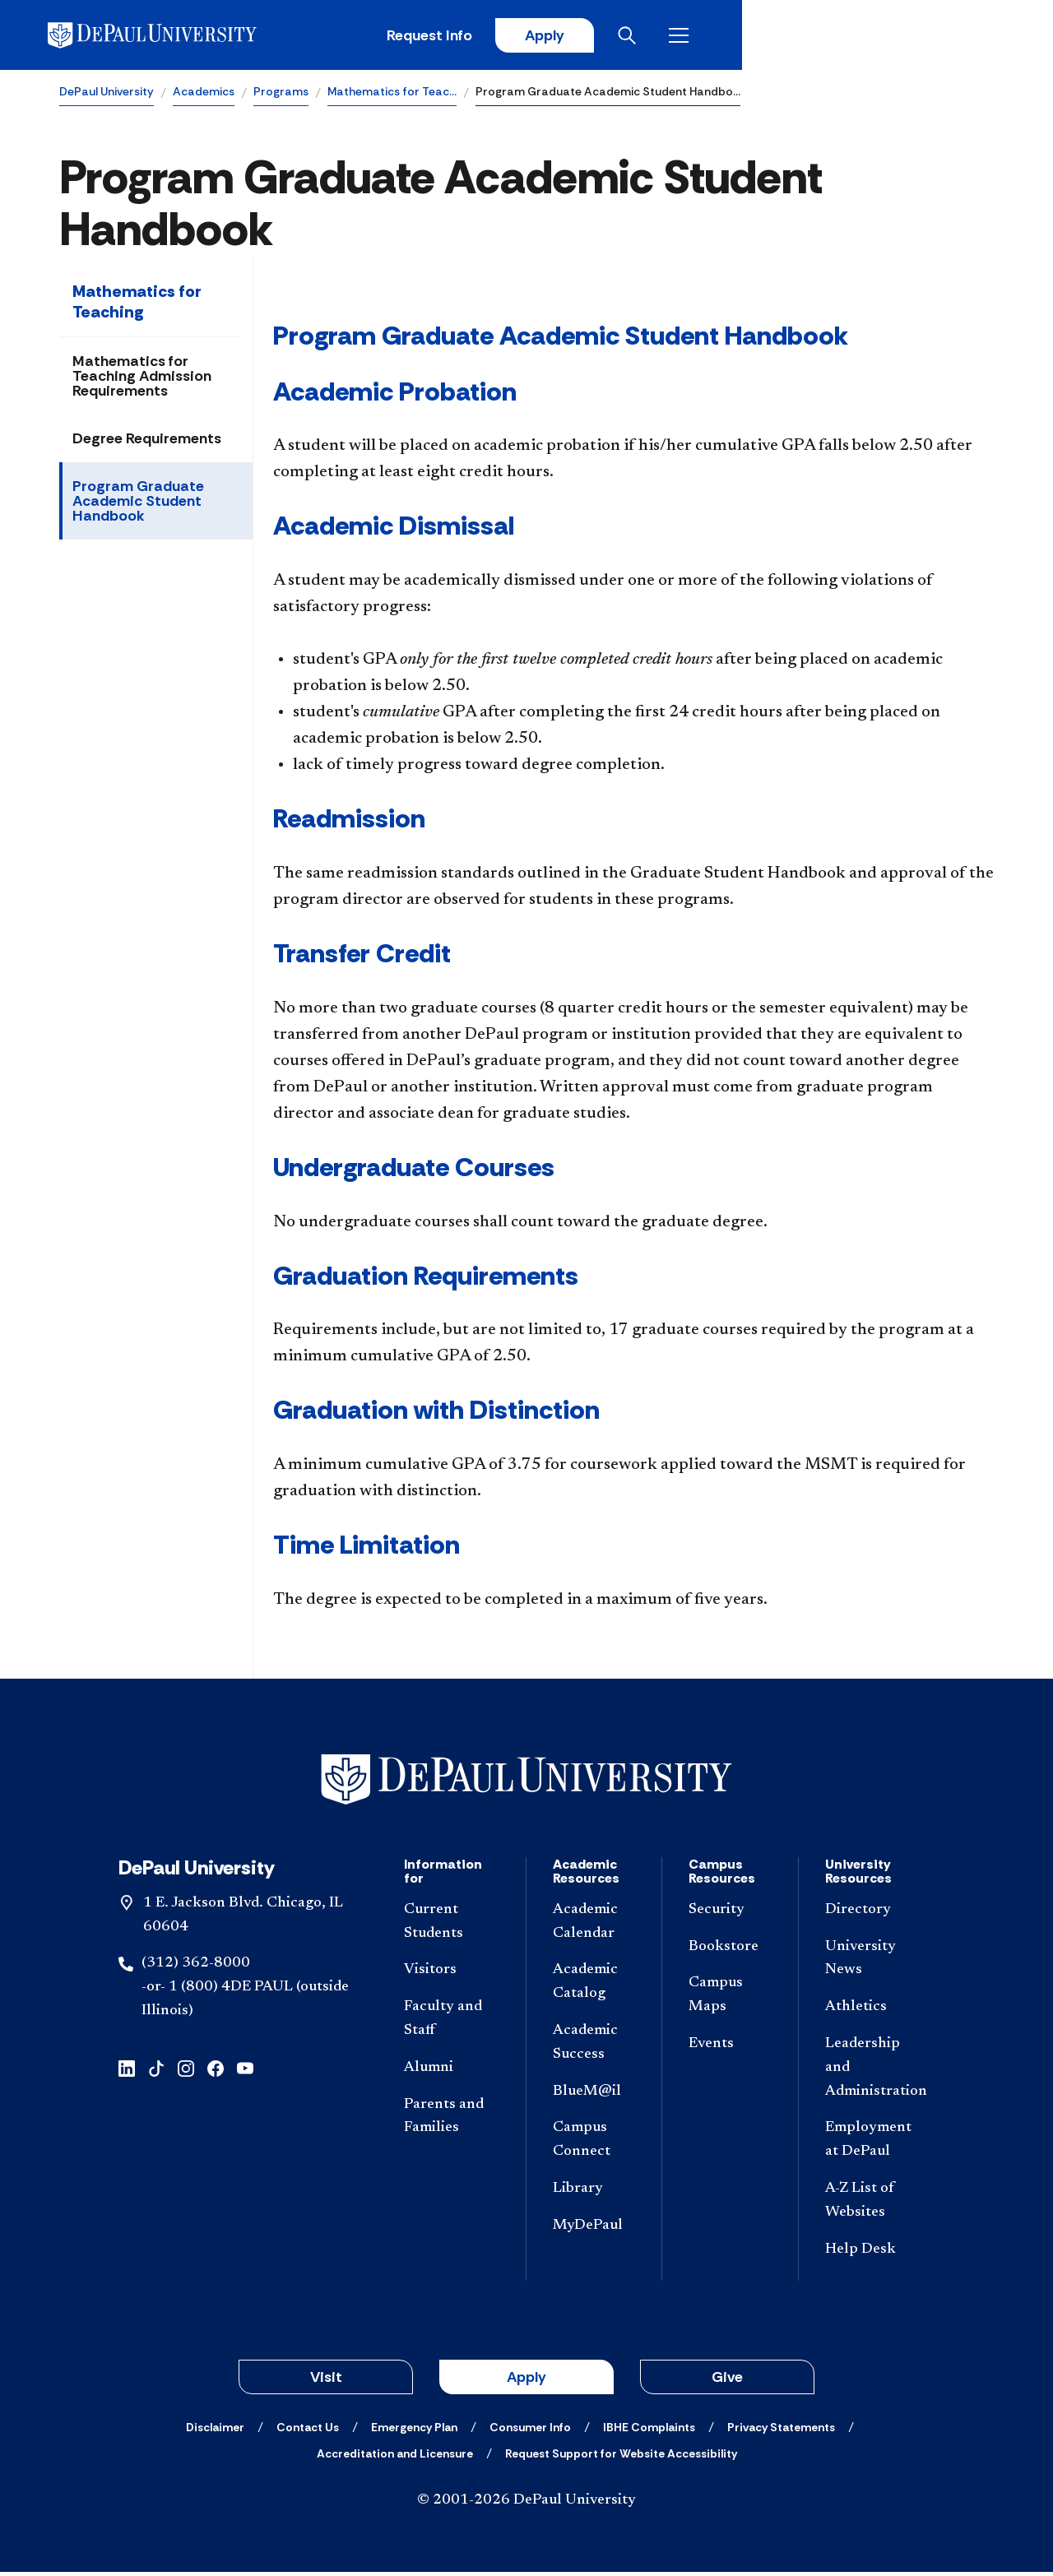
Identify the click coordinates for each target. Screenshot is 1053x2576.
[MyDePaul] (594, 2230)
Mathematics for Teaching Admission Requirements (141, 379)
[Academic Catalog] (594, 1986)
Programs (280, 95)
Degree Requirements (146, 442)
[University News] (873, 1962)
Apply (840, 37)
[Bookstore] (730, 1950)
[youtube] (245, 2071)
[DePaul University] (187, 37)
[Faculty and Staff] (451, 2023)
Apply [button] (526, 2381)
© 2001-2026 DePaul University (526, 2504)
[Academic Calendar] (594, 1926)
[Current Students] (451, 1926)
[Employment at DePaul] (873, 2144)
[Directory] (873, 1914)
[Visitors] (451, 1974)
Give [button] (727, 2381)
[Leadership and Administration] (873, 2071)
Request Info (722, 37)
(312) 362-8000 (195, 1967)
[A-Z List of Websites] (873, 2205)
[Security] (730, 1914)
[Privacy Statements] (781, 2431)
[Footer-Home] (526, 1783)
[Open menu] (980, 37)
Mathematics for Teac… (392, 95)
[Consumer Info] (530, 2431)
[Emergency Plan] (414, 2431)
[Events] (730, 2048)
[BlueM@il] (594, 2095)
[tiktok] (156, 2071)
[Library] (594, 2193)
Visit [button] (326, 2381)
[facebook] (215, 2071)
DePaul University (106, 95)
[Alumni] (451, 2072)
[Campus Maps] (730, 1999)
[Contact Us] (307, 2431)
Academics (203, 95)
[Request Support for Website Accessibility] (621, 2457)
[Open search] (928, 37)
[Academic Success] (594, 2047)
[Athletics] (873, 2011)
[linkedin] (126, 2071)
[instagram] (186, 2071)
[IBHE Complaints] (649, 2431)
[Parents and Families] (451, 2120)
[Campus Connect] (594, 2144)
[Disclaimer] (215, 2431)
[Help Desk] (873, 2253)
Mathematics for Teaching (137, 305)
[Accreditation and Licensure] (395, 2457)
